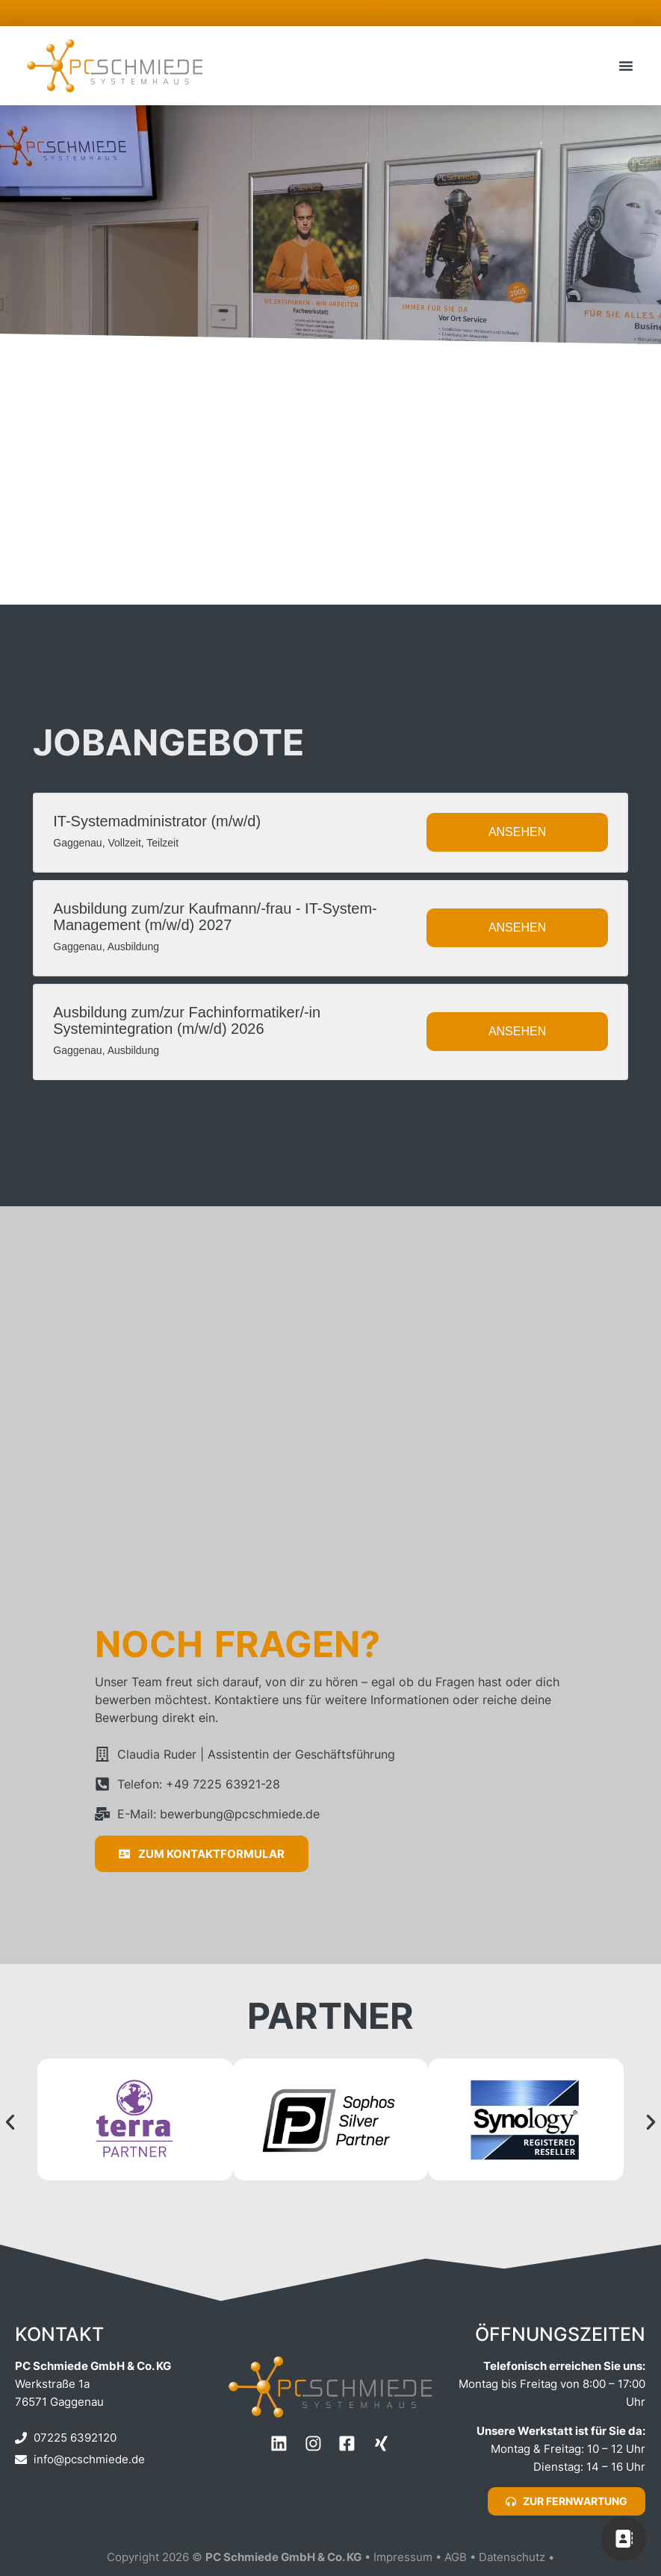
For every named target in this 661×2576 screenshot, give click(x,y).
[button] (626, 66)
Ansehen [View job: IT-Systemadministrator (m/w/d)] (517, 833)
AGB (457, 2559)
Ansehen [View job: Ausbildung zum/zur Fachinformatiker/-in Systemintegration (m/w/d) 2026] (517, 1032)
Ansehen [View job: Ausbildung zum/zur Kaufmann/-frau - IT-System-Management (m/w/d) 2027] (517, 929)
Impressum (402, 2559)
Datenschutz (513, 2559)
